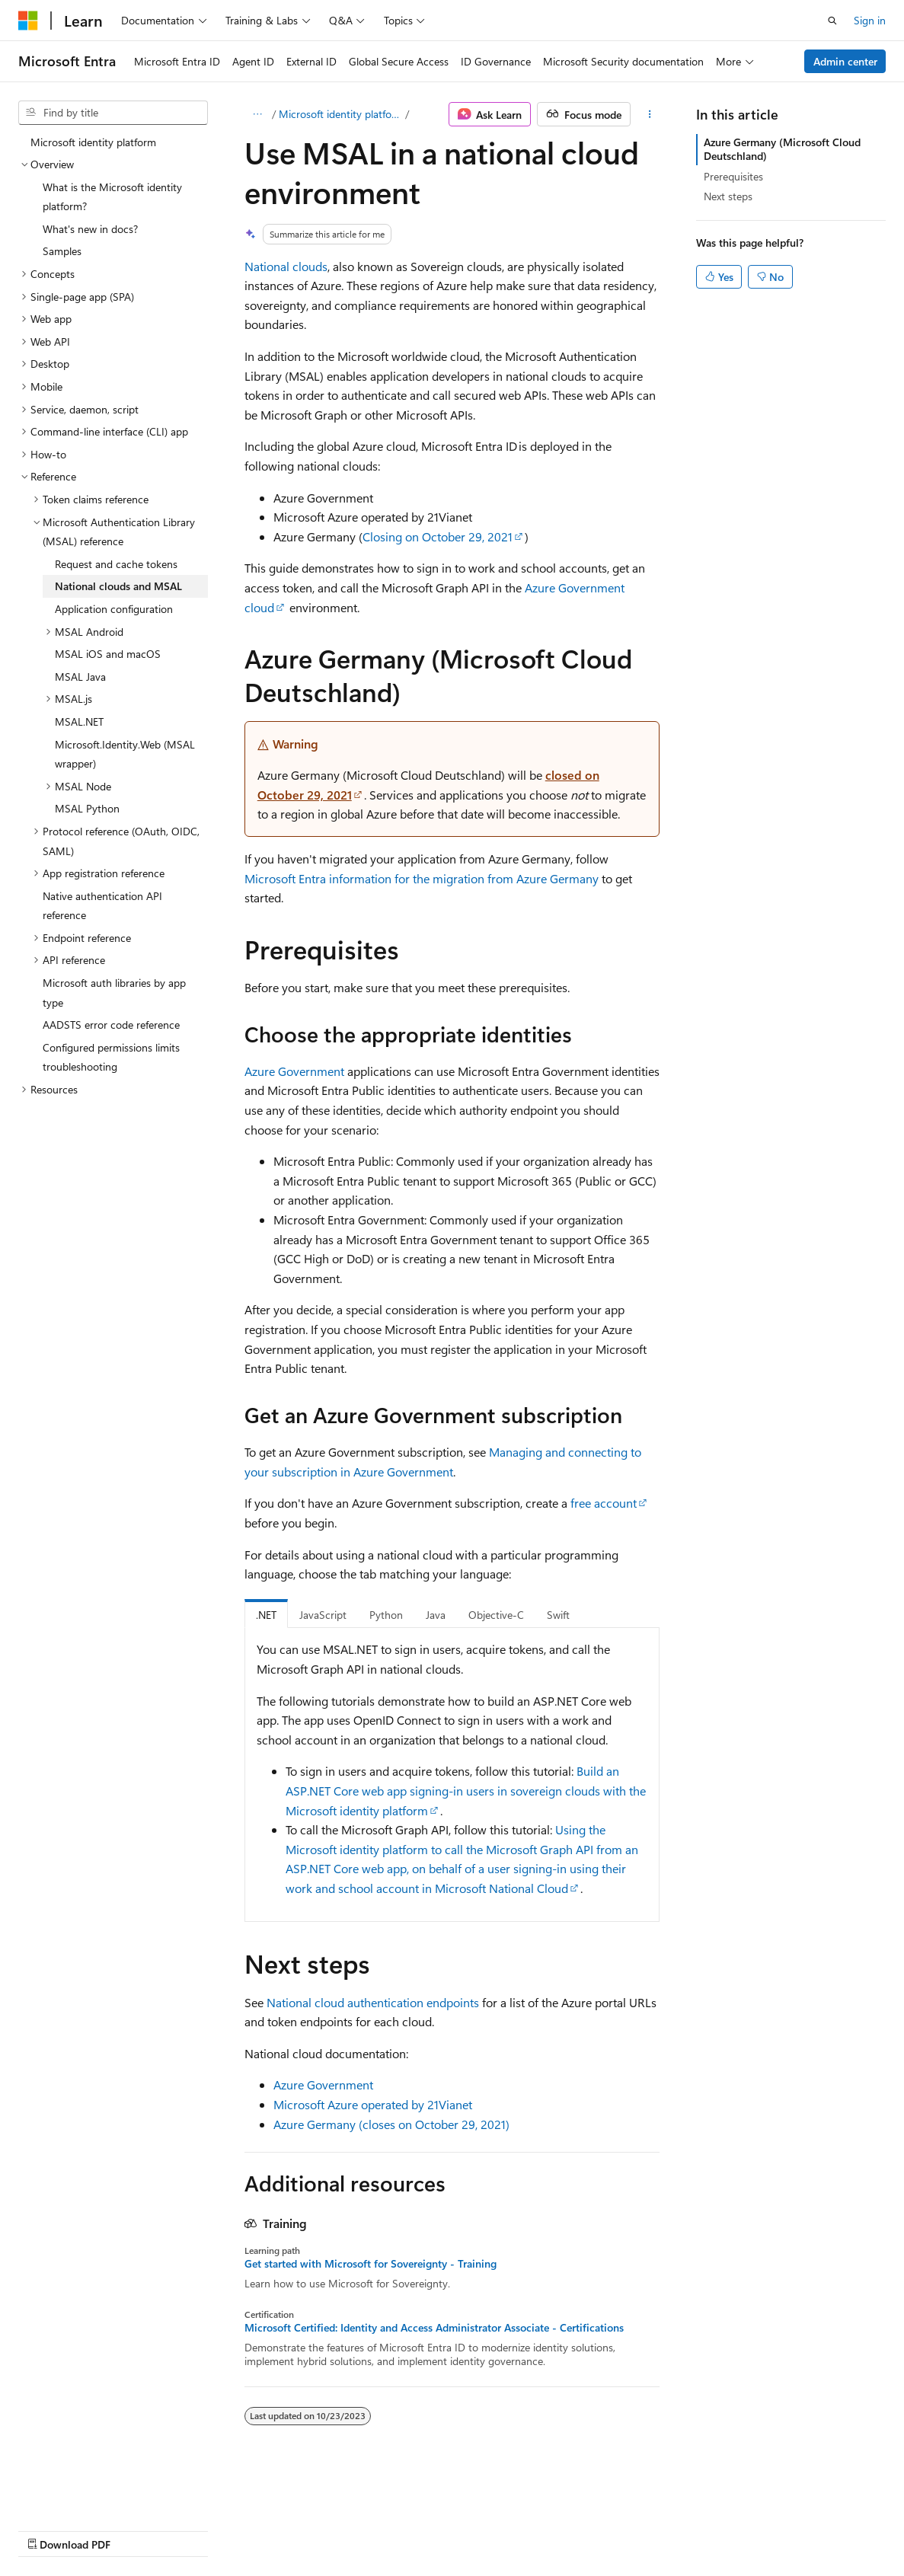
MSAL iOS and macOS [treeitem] (108, 653)
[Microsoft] (28, 20)
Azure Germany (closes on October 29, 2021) (391, 2124)
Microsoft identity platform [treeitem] (93, 142)
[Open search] (832, 20)
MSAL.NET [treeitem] (79, 721)
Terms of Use (556, 2530)
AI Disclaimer (48, 2530)
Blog (207, 2530)
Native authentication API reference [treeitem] (102, 906)
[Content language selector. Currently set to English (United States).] (88, 2493)
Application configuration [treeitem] (114, 609)
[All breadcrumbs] (257, 114)
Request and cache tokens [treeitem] (116, 564)
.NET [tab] (266, 1614)
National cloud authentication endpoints (373, 2002)
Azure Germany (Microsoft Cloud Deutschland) (782, 149)
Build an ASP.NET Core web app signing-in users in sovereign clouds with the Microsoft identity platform (466, 1790)
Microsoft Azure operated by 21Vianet (372, 2104)
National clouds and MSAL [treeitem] (118, 586)
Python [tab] (386, 1614)
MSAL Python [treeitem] (87, 808)
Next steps (728, 196)
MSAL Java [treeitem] (80, 676)
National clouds (285, 266)
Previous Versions (138, 2530)
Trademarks (631, 2530)
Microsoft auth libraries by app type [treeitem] (114, 992)
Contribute (273, 2530)
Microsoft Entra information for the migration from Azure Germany (421, 878)
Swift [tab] (558, 1614)
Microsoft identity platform (340, 114)
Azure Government (294, 1071)
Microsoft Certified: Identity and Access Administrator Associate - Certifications (434, 2328)
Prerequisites (733, 176)
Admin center (845, 61)
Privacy (333, 2530)
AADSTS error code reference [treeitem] (111, 1024)
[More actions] (650, 114)
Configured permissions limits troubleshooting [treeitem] (111, 1057)
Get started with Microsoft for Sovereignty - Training (370, 2264)
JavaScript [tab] (323, 1614)
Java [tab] (436, 1614)
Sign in (870, 20)
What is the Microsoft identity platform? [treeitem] (112, 197)
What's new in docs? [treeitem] (90, 229)
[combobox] (113, 113)
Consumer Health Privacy (438, 2530)
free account (603, 1503)
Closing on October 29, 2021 (438, 536)
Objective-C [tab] (496, 1614)
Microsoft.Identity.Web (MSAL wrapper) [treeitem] (125, 754)
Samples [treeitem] (62, 251)
